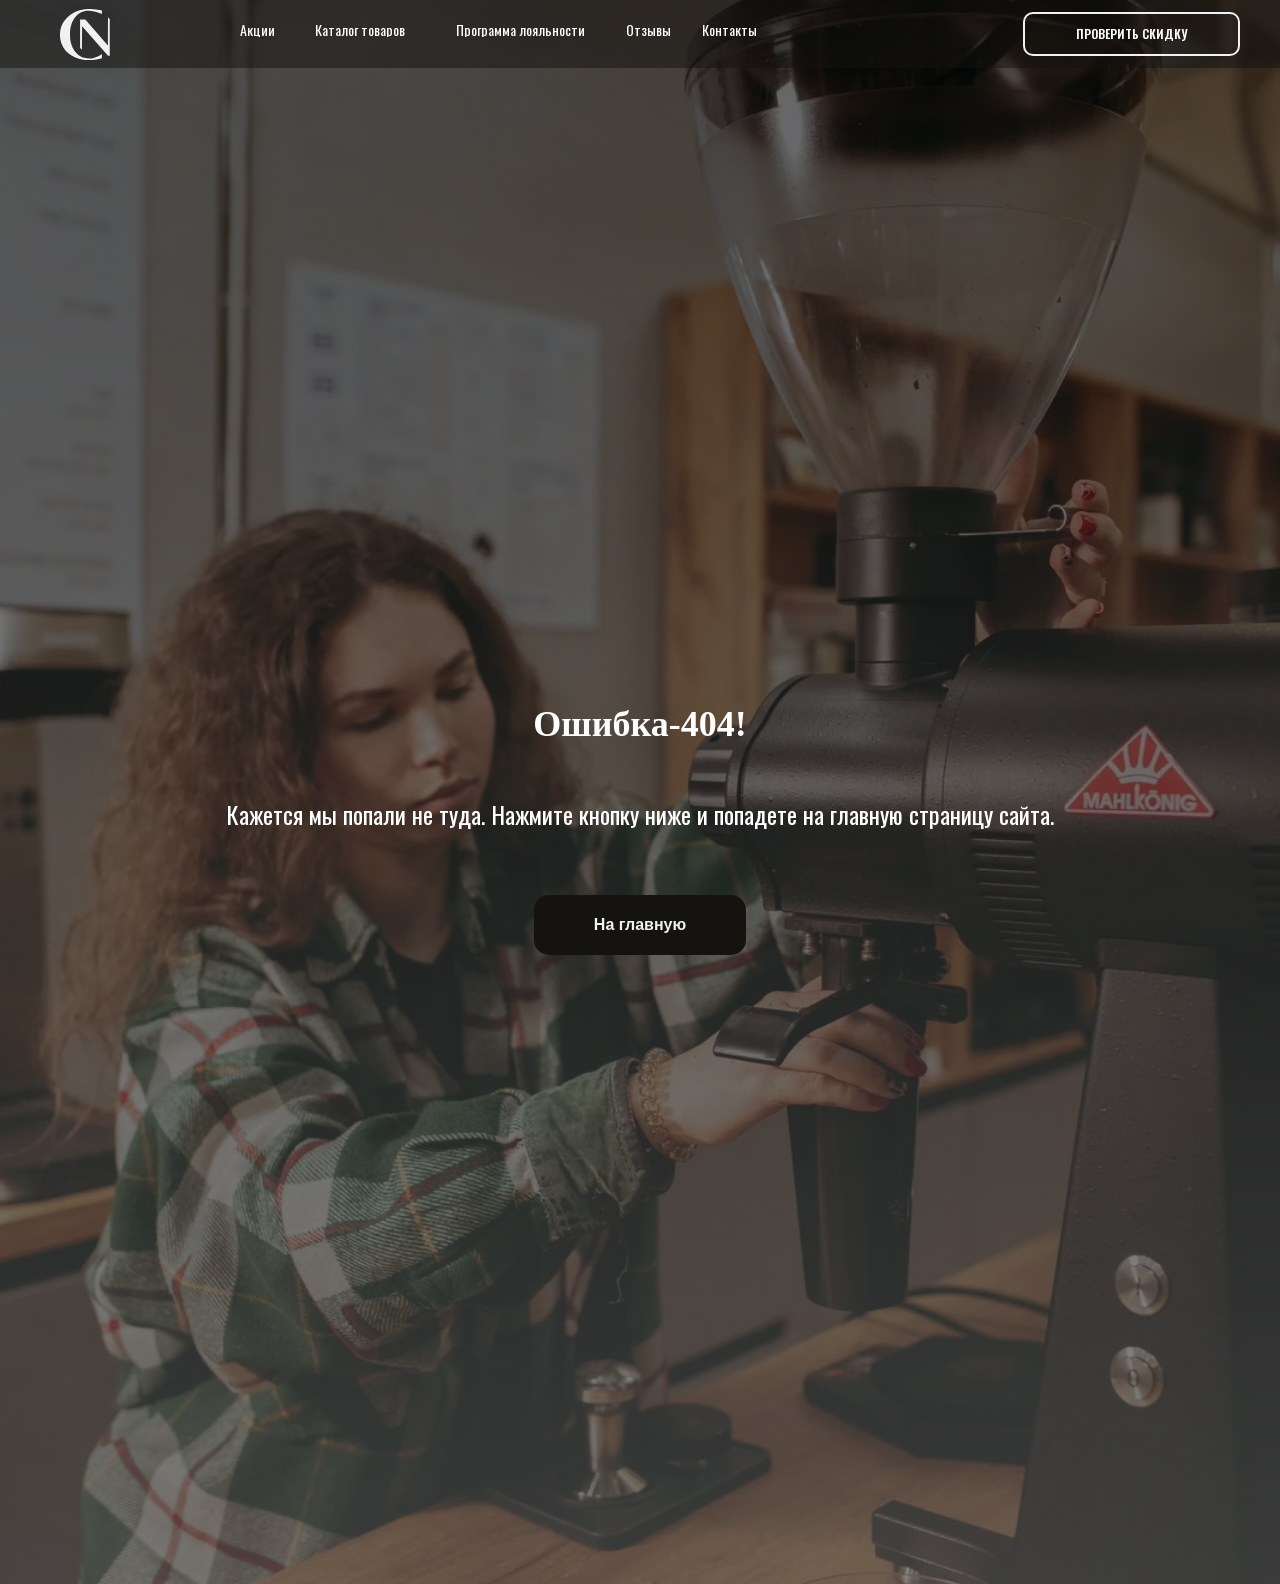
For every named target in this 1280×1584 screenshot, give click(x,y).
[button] (1131, 34)
